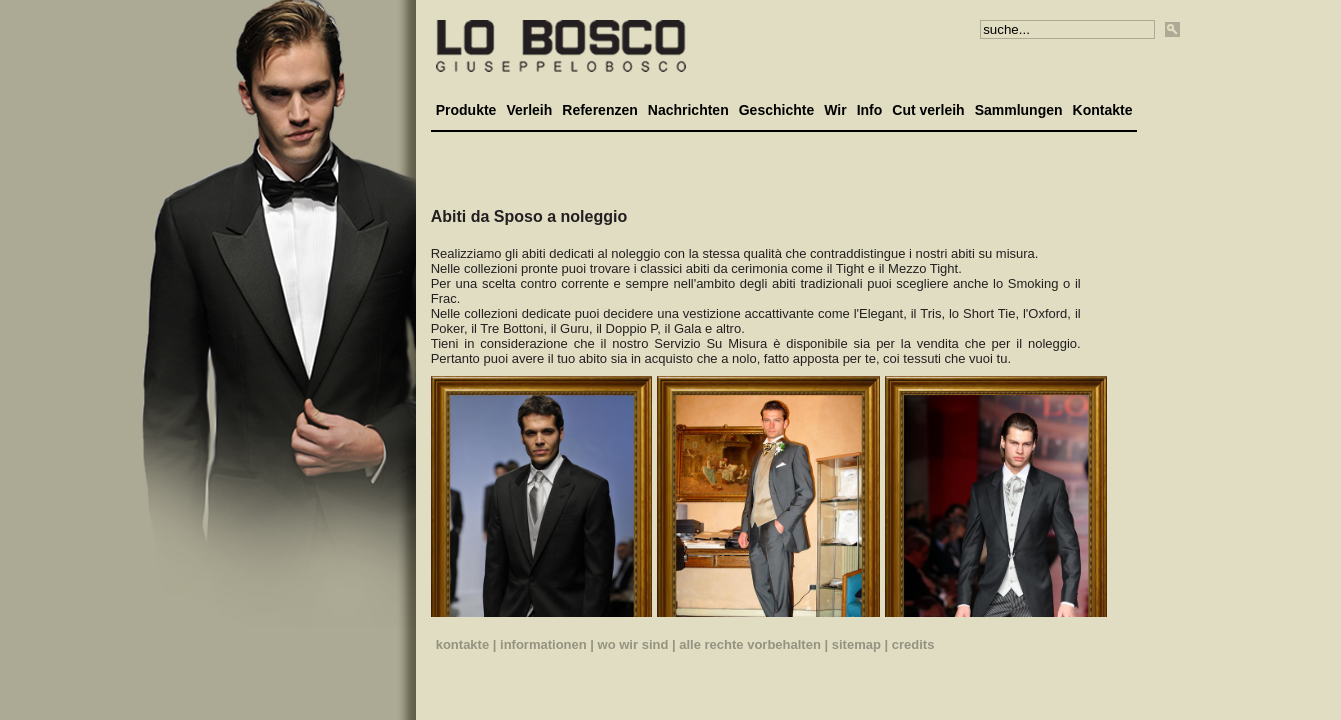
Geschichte (776, 110)
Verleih (529, 110)
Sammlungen (1019, 110)
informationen (543, 644)
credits (913, 644)
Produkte (466, 110)
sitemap (856, 644)
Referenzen (599, 110)
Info (870, 110)
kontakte (462, 644)
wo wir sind (633, 644)
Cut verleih (928, 110)
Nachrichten (688, 110)
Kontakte (1103, 110)
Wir (835, 110)
